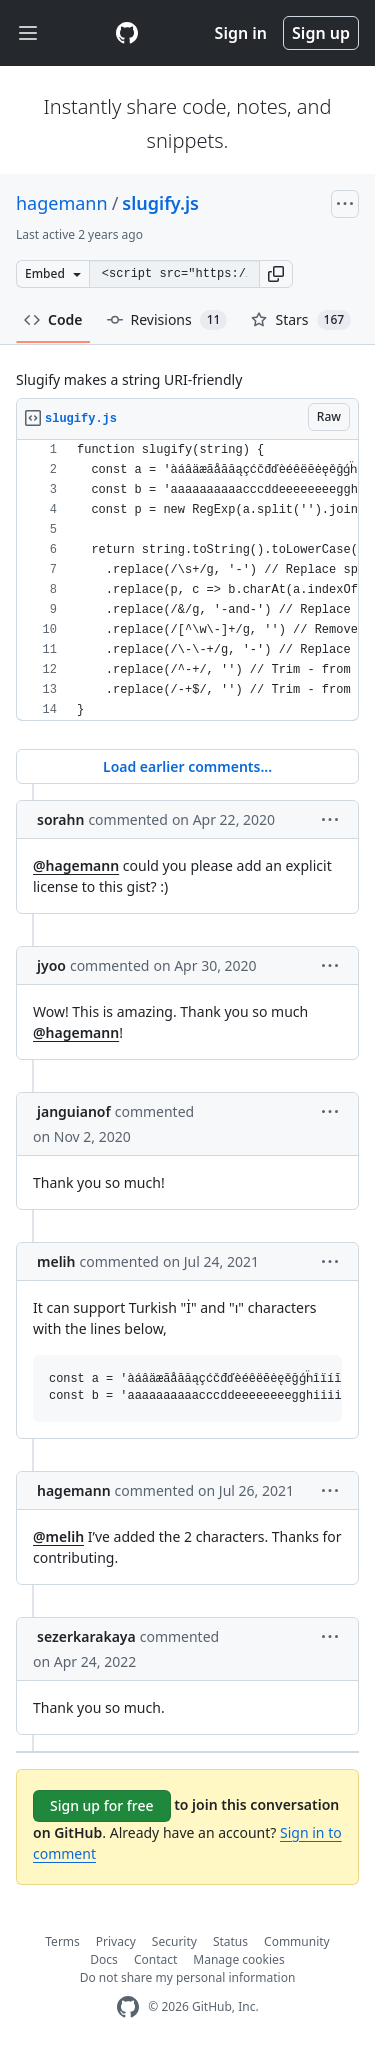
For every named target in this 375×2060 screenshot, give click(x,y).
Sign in (241, 33)
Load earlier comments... (187, 766)
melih (56, 1261)
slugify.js (160, 203)
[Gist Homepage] (127, 33)
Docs (104, 1959)
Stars (301, 320)
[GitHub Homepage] (128, 2007)
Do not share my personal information (188, 1977)
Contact (155, 1959)
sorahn (60, 819)
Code (53, 319)
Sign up (321, 33)
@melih (58, 1536)
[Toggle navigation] (28, 33)
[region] (187, 580)
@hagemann (76, 865)
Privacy (116, 1941)
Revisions (167, 320)
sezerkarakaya (86, 1636)
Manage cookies (238, 1959)
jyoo (51, 965)
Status (230, 1941)
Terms (62, 1941)
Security (174, 1941)
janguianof (74, 1111)
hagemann (62, 203)
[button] (276, 274)
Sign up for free (102, 1805)
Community (297, 1941)
